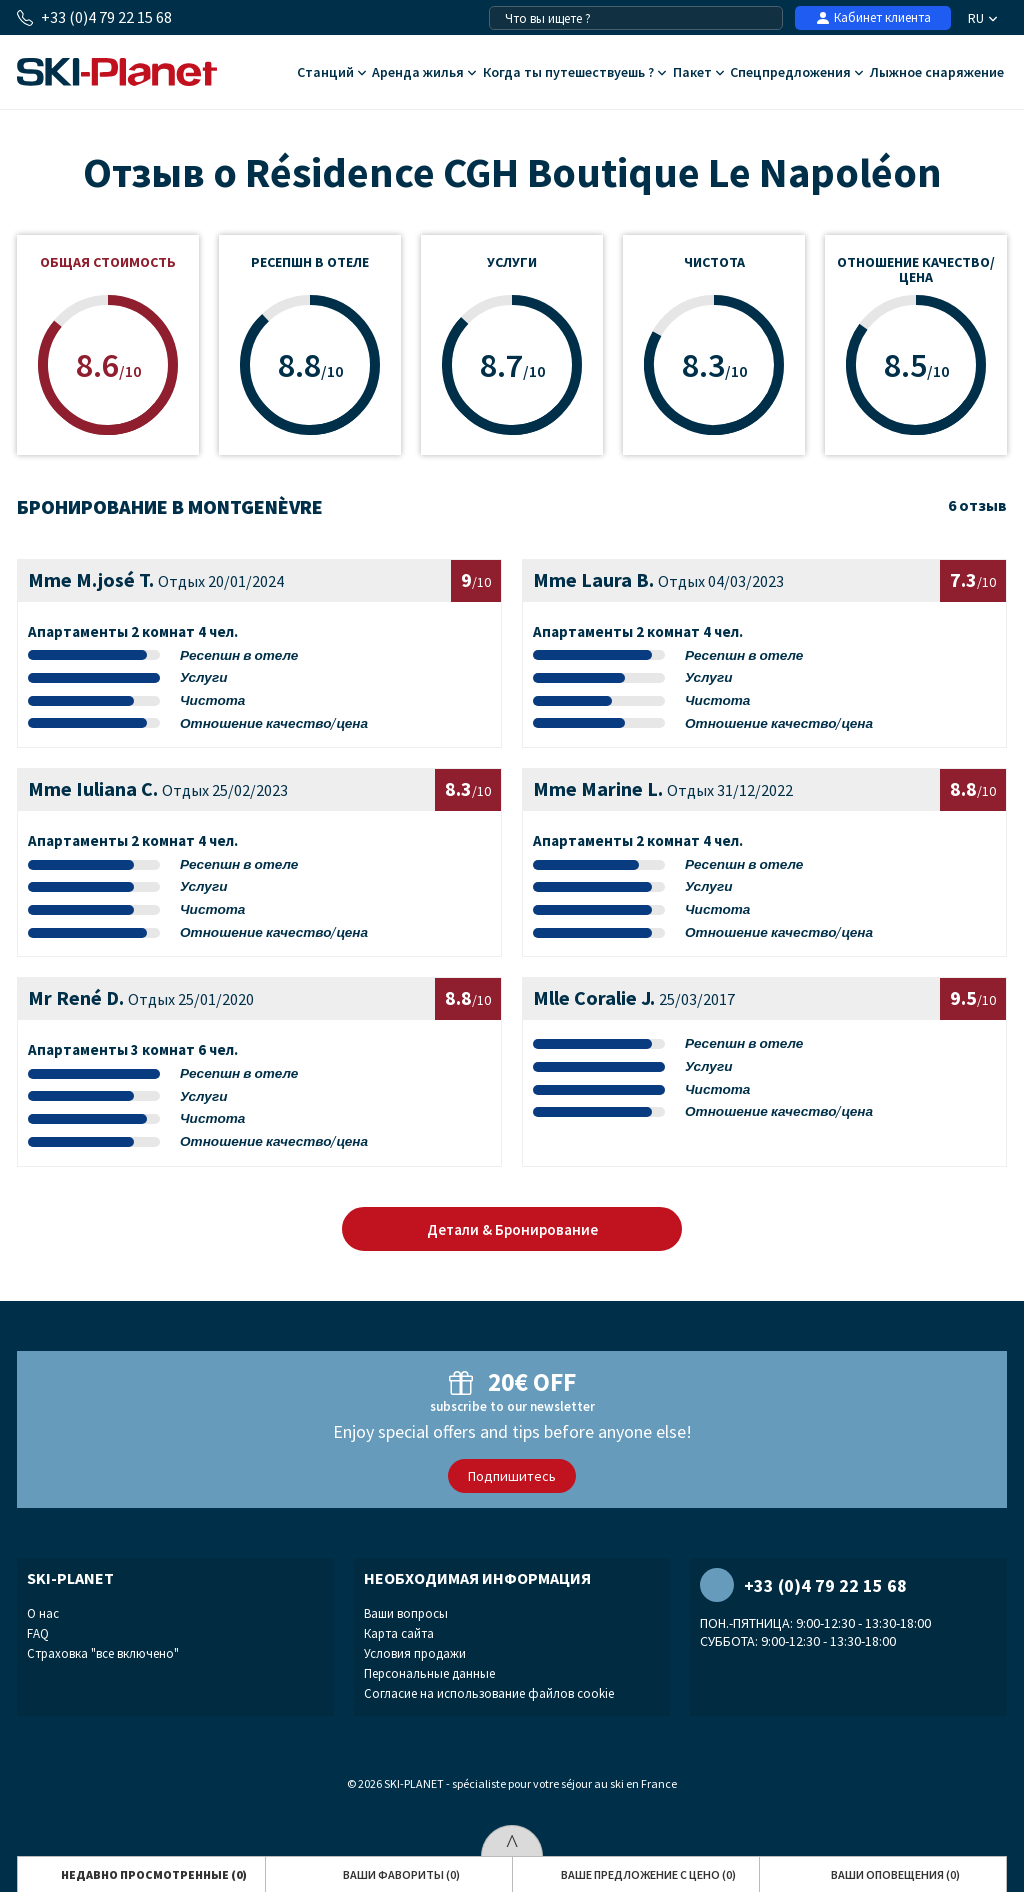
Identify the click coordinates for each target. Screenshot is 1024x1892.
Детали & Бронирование (512, 1229)
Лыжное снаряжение (937, 73)
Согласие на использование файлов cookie (489, 1693)
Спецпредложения (796, 73)
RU (982, 18)
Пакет (698, 73)
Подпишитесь (512, 1476)
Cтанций (331, 73)
